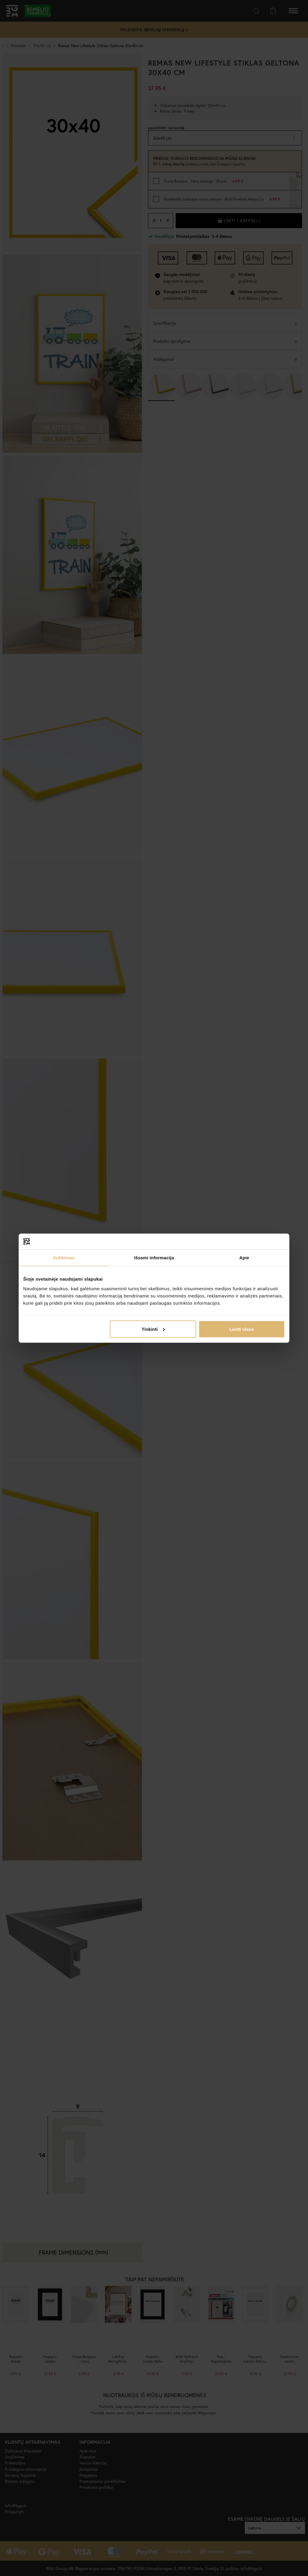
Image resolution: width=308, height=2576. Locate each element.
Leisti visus (241, 1328)
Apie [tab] (244, 1257)
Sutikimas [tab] (64, 1257)
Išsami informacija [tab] (154, 1257)
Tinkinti (153, 1328)
